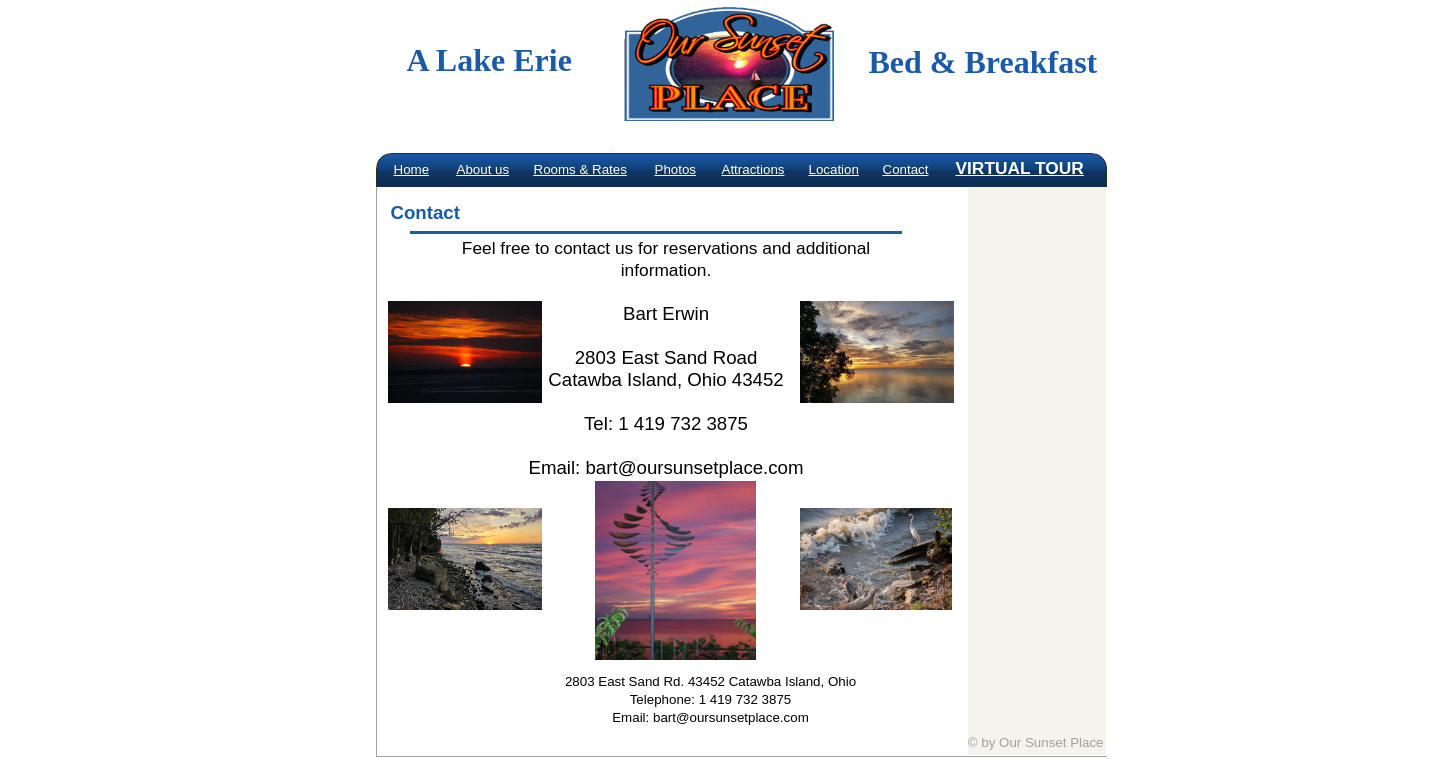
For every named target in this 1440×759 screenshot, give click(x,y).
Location (834, 169)
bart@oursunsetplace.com (694, 467)
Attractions (753, 169)
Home (412, 169)
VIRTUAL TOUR (1020, 168)
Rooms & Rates (580, 169)
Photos (676, 169)
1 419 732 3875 (745, 699)
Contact (906, 169)
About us (483, 169)
